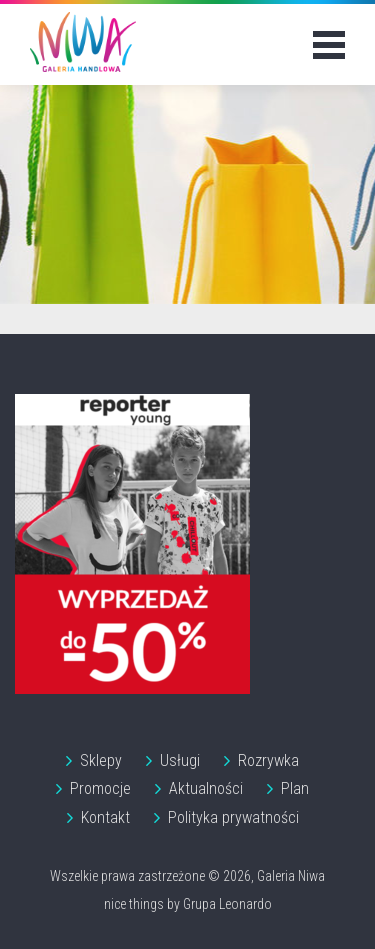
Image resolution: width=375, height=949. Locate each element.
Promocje (100, 788)
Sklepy (101, 760)
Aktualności (206, 788)
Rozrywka (268, 760)
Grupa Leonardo (227, 904)
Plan (295, 788)
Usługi (180, 760)
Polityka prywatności (233, 817)
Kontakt (105, 817)
